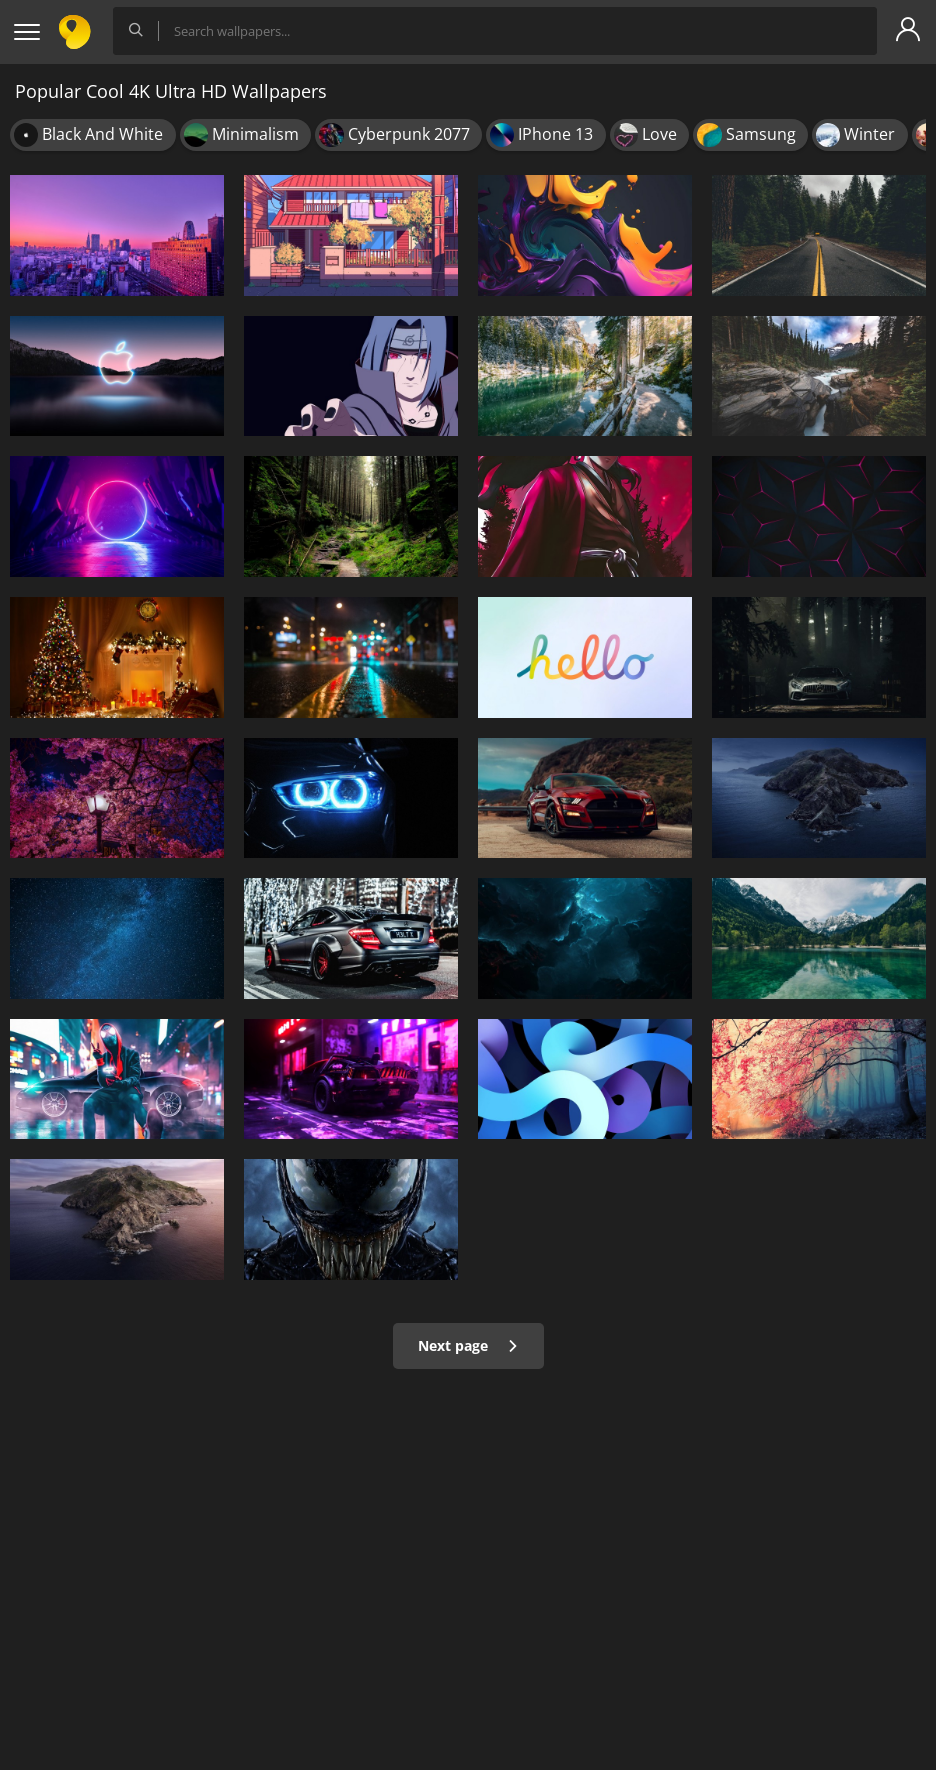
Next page (468, 1345)
